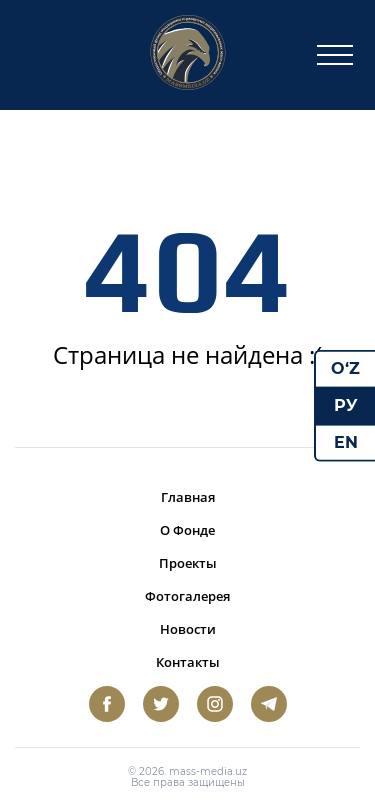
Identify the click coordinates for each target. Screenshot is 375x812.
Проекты (188, 563)
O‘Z (345, 368)
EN (346, 441)
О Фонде (187, 530)
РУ (346, 405)
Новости (188, 629)
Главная (188, 497)
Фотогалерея (187, 596)
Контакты (188, 662)
